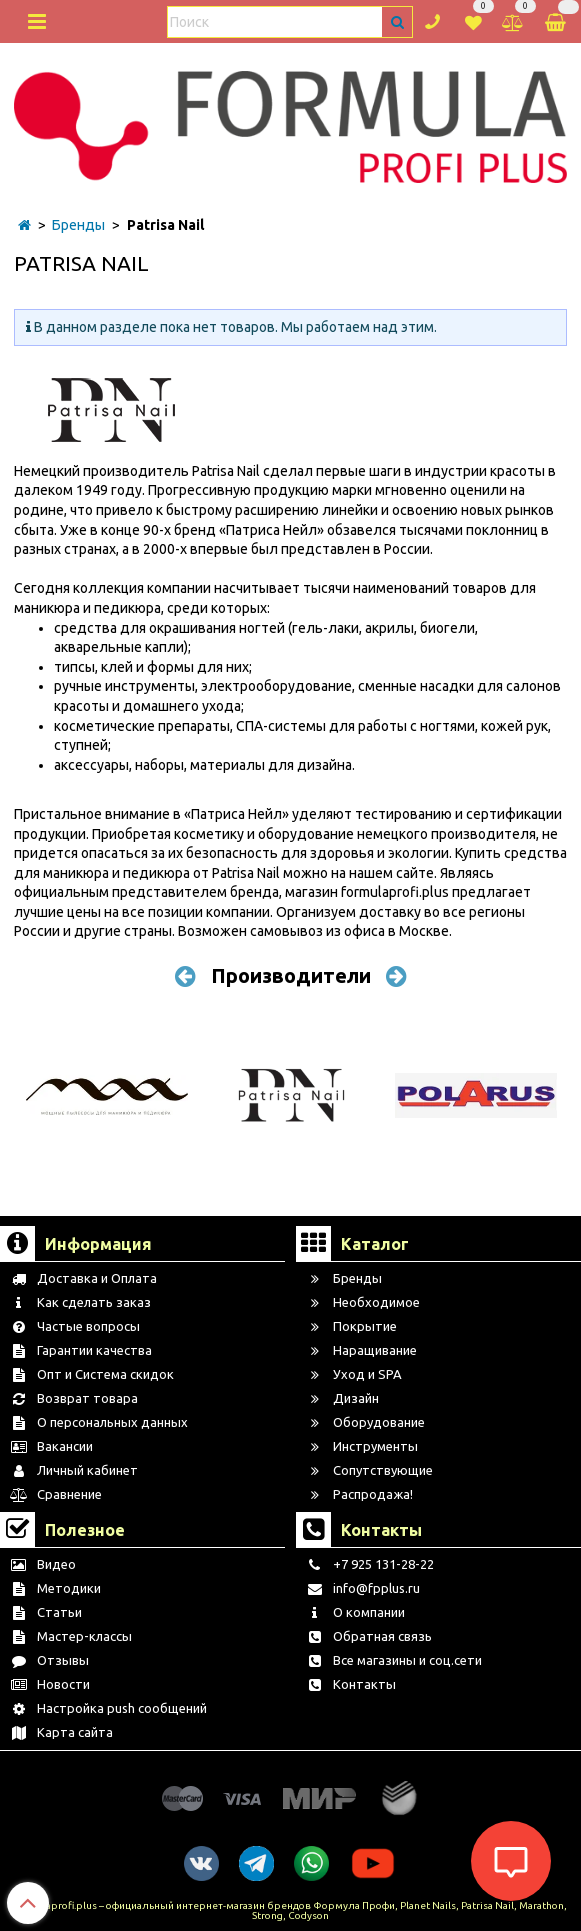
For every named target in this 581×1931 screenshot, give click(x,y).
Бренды (78, 225)
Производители (291, 975)
